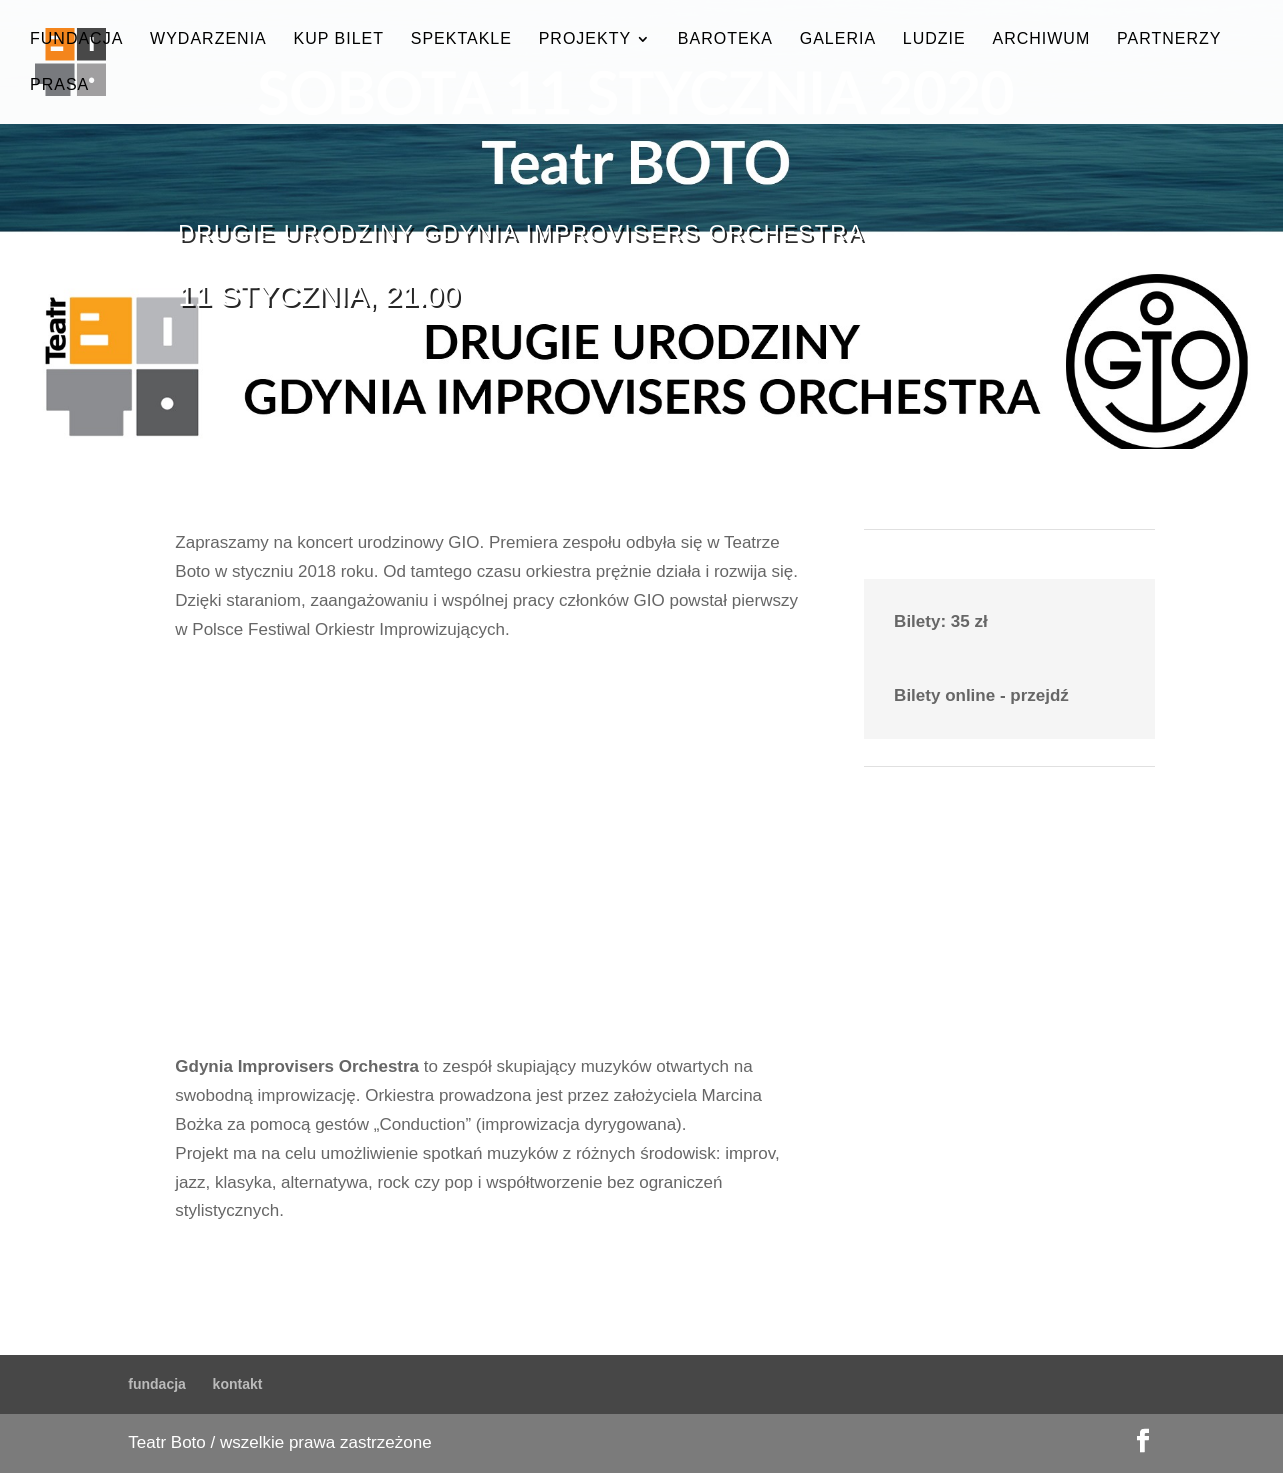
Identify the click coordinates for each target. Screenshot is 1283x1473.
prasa (59, 85)
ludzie (934, 39)
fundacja (76, 39)
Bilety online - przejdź (981, 695)
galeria (838, 39)
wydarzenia (208, 39)
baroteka (725, 39)
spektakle (461, 39)
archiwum (1041, 39)
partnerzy (1169, 39)
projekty (585, 39)
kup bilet (338, 39)
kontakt (238, 1384)
